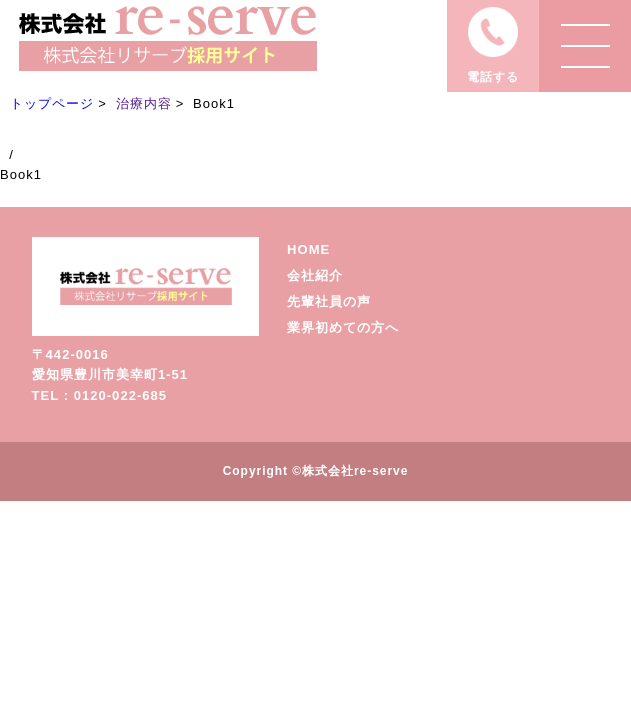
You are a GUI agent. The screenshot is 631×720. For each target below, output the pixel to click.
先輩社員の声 (329, 301)
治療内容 (144, 103)
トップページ (52, 103)
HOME (308, 249)
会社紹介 (315, 275)
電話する (493, 77)
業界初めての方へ (343, 327)
